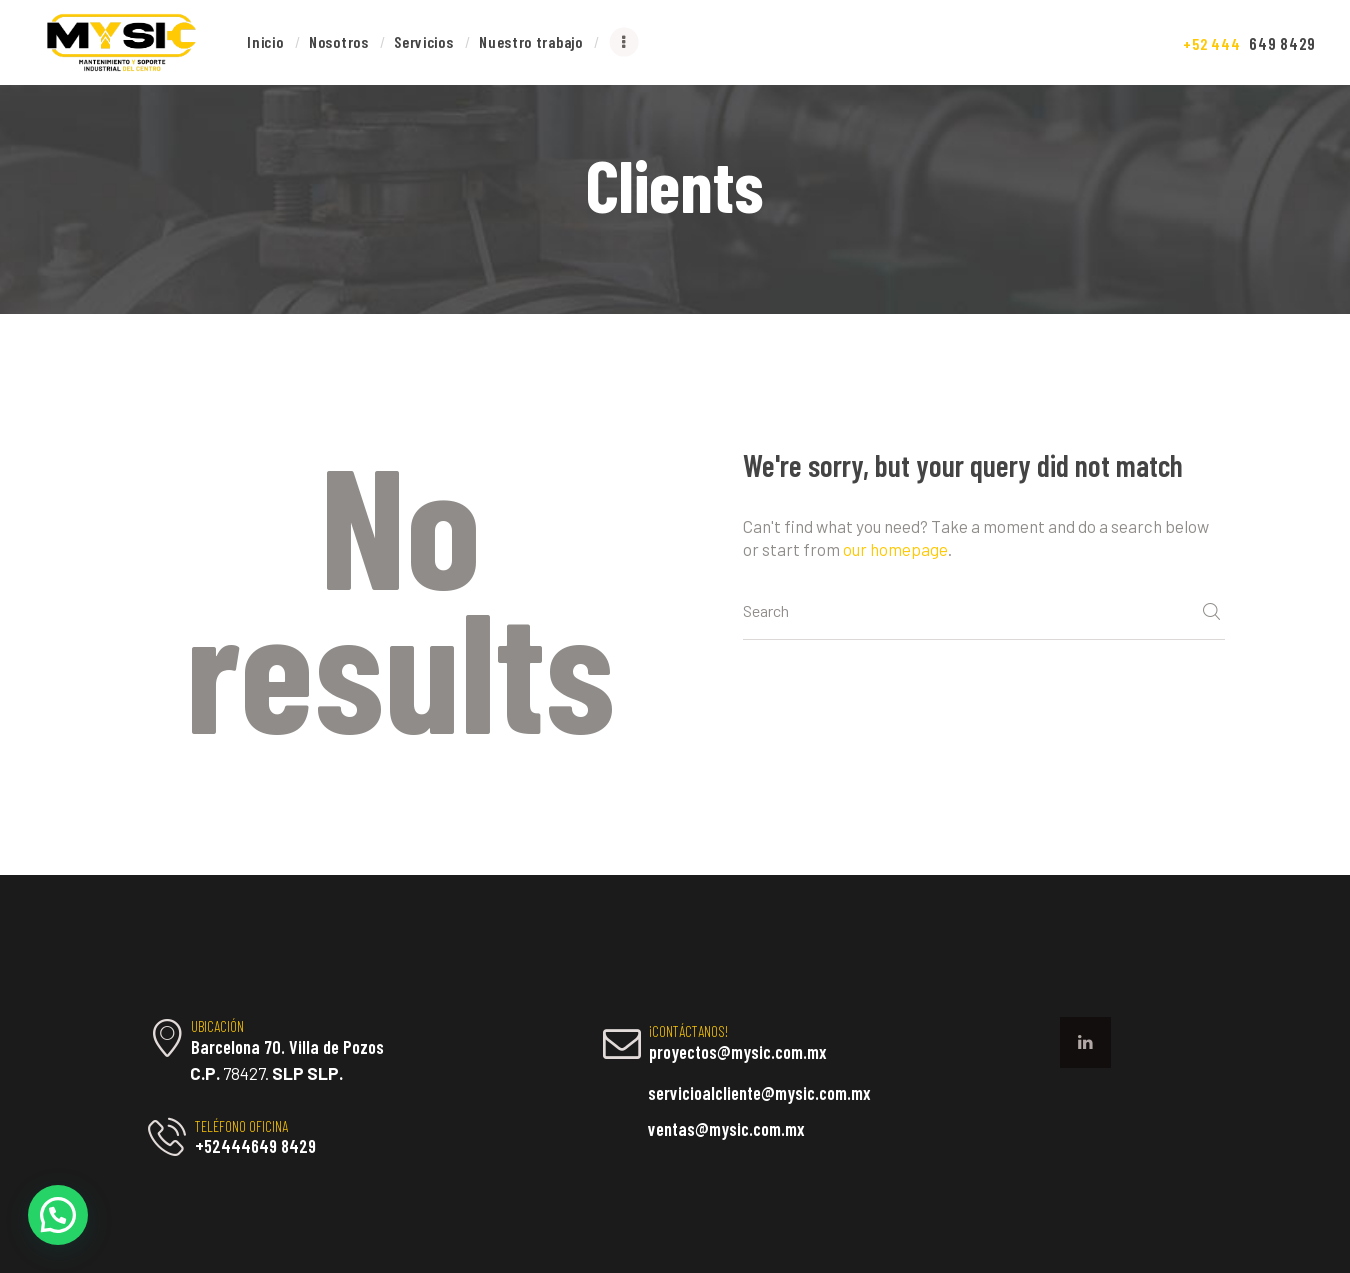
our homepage (895, 549)
